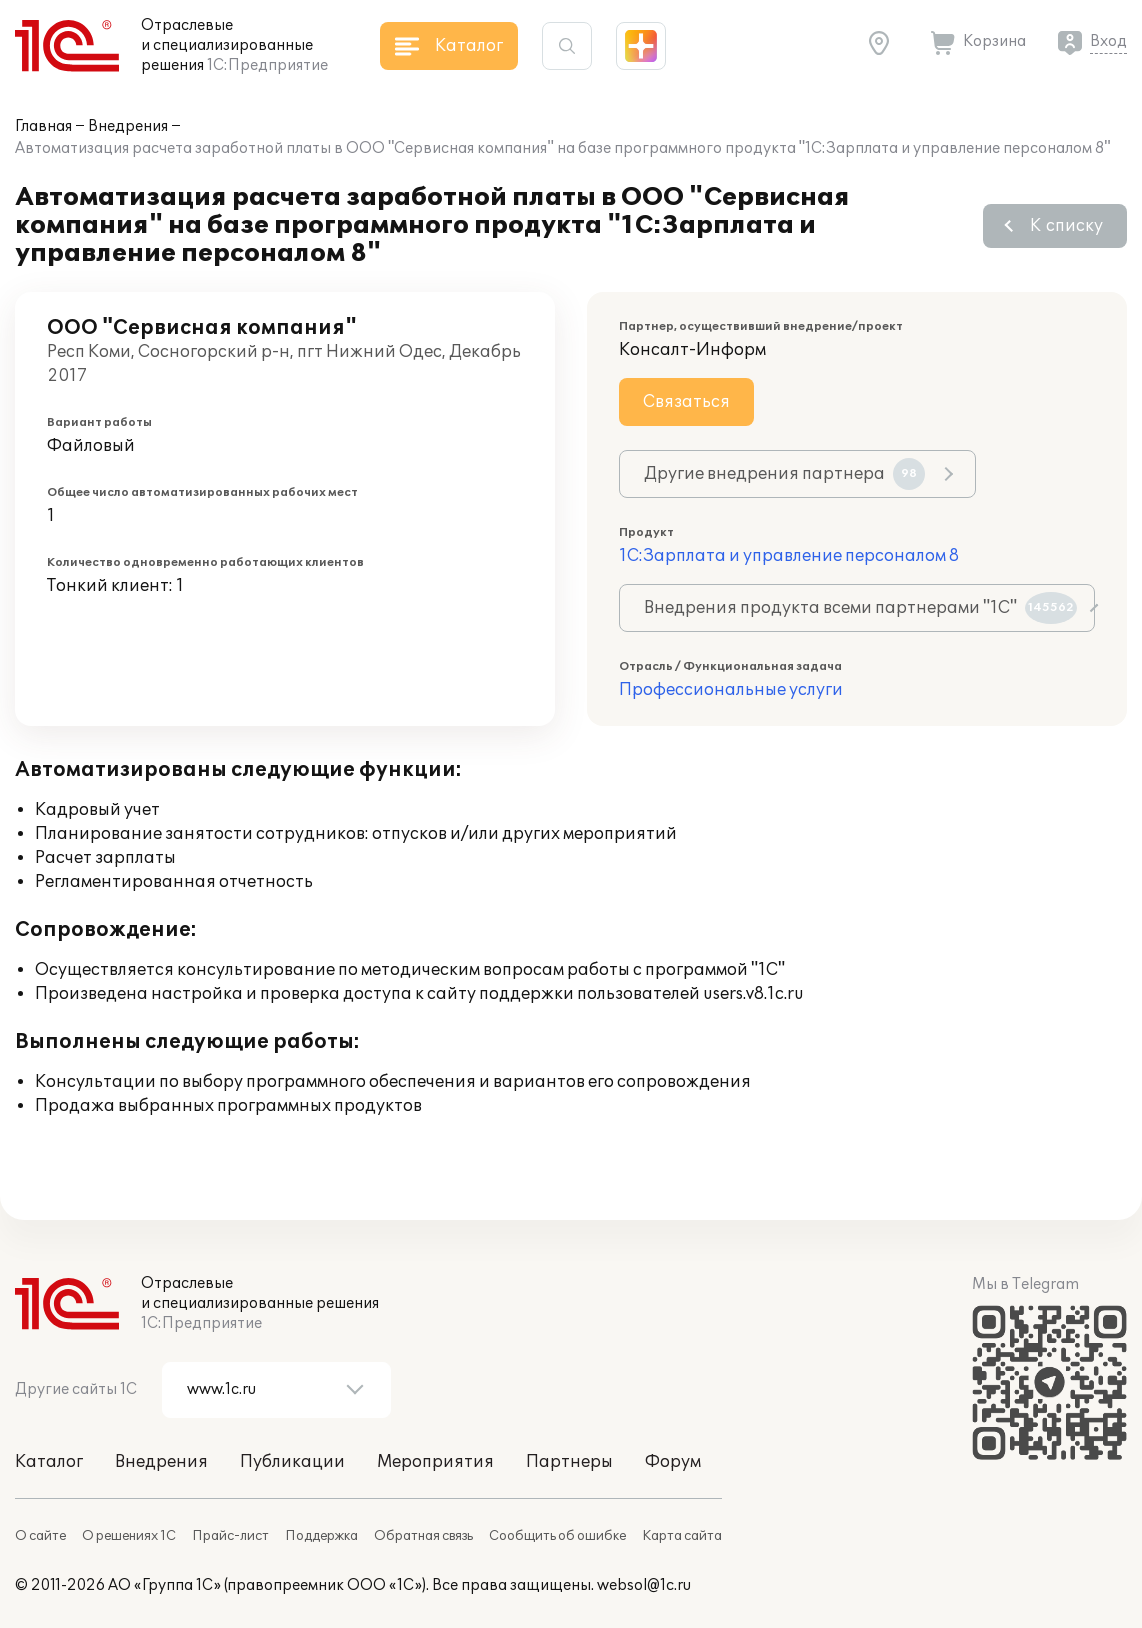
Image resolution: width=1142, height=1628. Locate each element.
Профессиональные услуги (731, 690)
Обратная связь (423, 1536)
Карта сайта (682, 1536)
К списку (1066, 226)
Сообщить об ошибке (557, 1536)
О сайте (40, 1536)
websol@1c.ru (644, 1585)
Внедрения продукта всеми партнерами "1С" (860, 608)
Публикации (292, 1462)
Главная (43, 126)
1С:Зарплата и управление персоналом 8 (789, 556)
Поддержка (321, 1536)
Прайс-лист (230, 1536)
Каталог (49, 1462)
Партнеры (569, 1462)
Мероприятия (435, 1462)
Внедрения (128, 126)
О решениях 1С (129, 1536)
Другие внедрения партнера (784, 474)
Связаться (686, 402)
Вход (1108, 41)
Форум (673, 1462)
